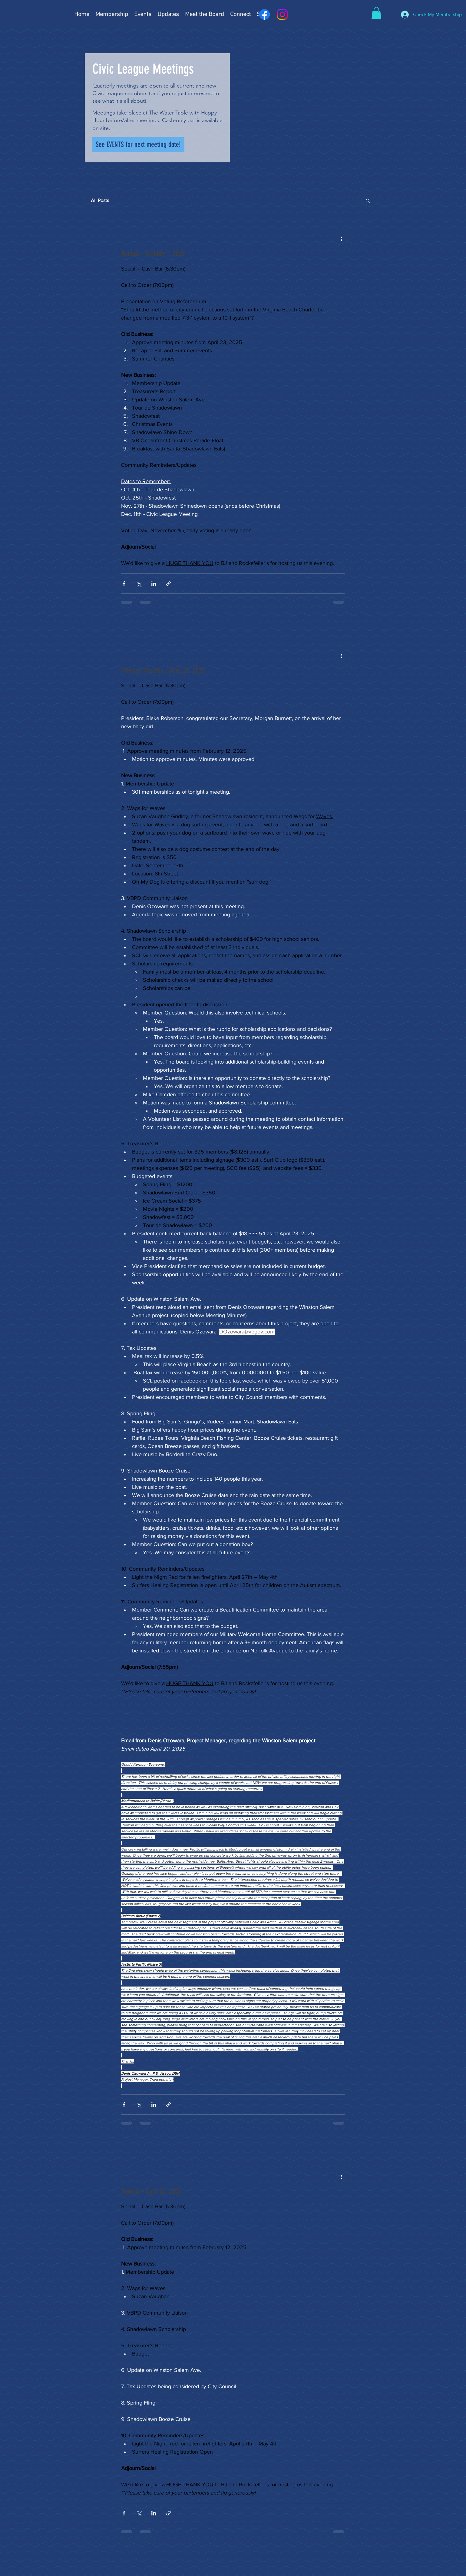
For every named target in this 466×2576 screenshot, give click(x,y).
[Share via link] (168, 583)
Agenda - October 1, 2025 (153, 253)
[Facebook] (264, 14)
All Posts (100, 200)
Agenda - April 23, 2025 (151, 2191)
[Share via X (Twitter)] (139, 583)
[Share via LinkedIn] (154, 583)
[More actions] (341, 239)
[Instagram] (282, 14)
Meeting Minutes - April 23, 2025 (163, 670)
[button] (376, 13)
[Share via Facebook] (124, 583)
